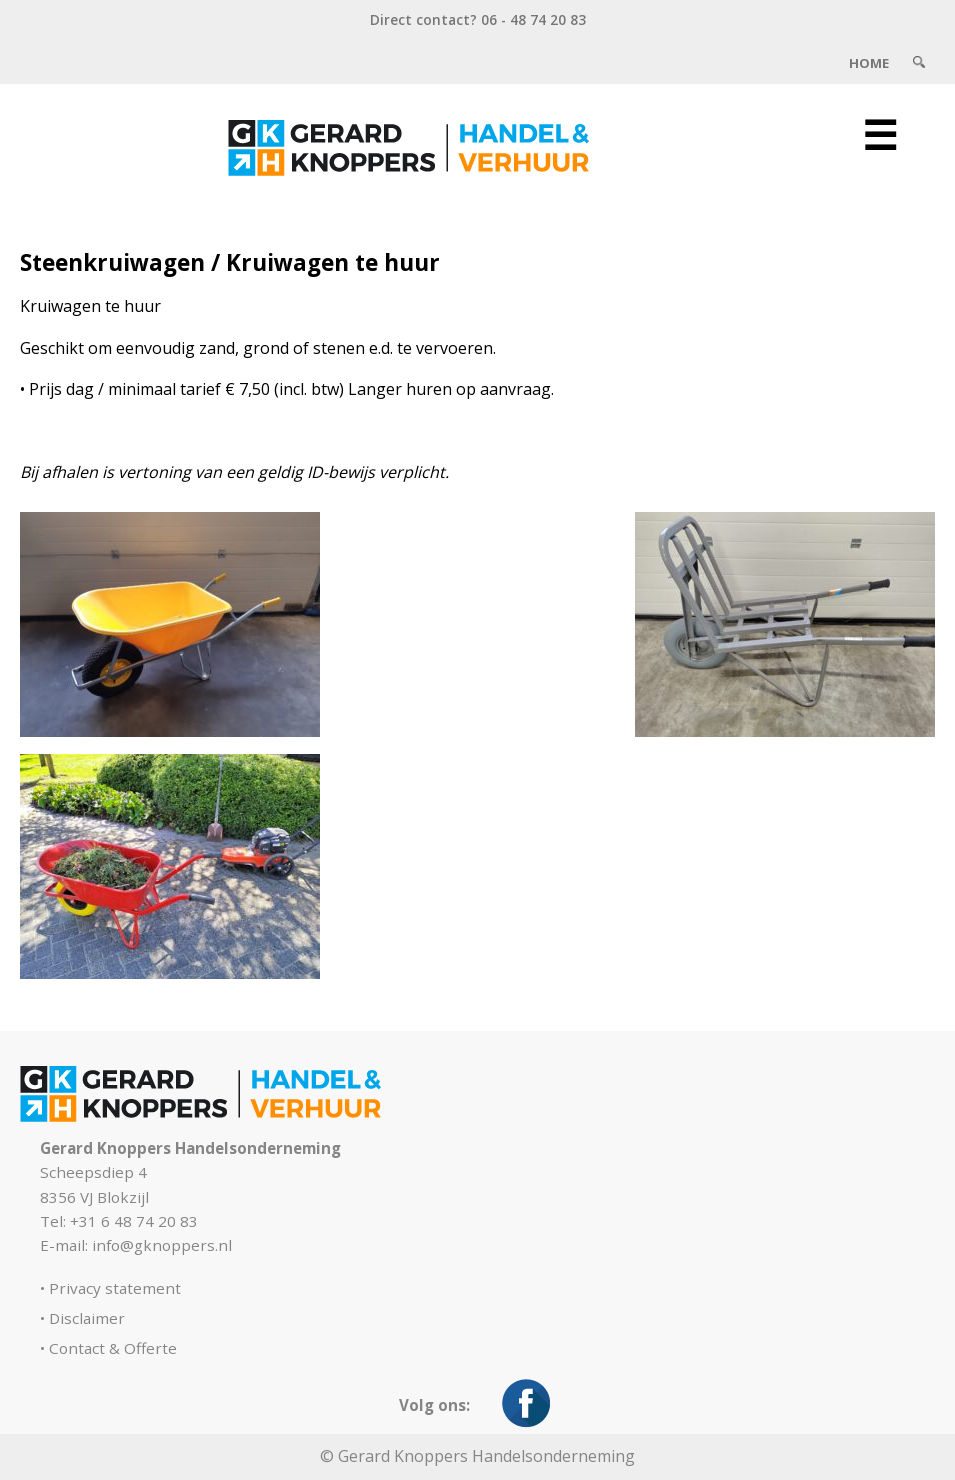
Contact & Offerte (113, 1348)
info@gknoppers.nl (162, 1245)
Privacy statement (115, 1288)
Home (869, 63)
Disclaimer (87, 1318)
